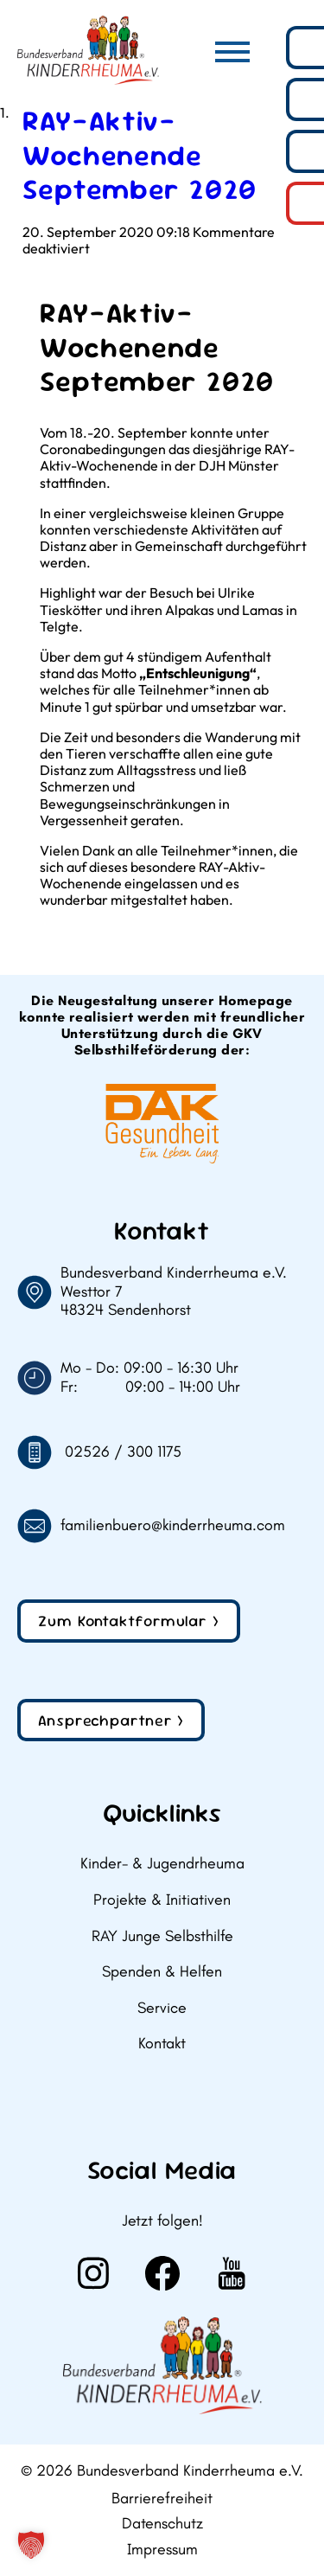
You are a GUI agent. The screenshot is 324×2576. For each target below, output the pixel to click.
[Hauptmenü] (232, 52)
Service (162, 2008)
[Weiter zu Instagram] (93, 2273)
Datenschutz (162, 2524)
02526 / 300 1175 (123, 1452)
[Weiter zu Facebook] (162, 2273)
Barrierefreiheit (162, 2498)
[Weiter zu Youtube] (231, 2273)
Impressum (162, 2550)
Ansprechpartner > (111, 1720)
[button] (31, 2545)
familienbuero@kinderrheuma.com (172, 1525)
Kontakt (162, 2044)
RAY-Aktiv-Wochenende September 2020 (139, 155)
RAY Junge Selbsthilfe (162, 1936)
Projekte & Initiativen (162, 1900)
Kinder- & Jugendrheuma (162, 1864)
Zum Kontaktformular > (128, 1621)
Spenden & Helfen (162, 1972)
